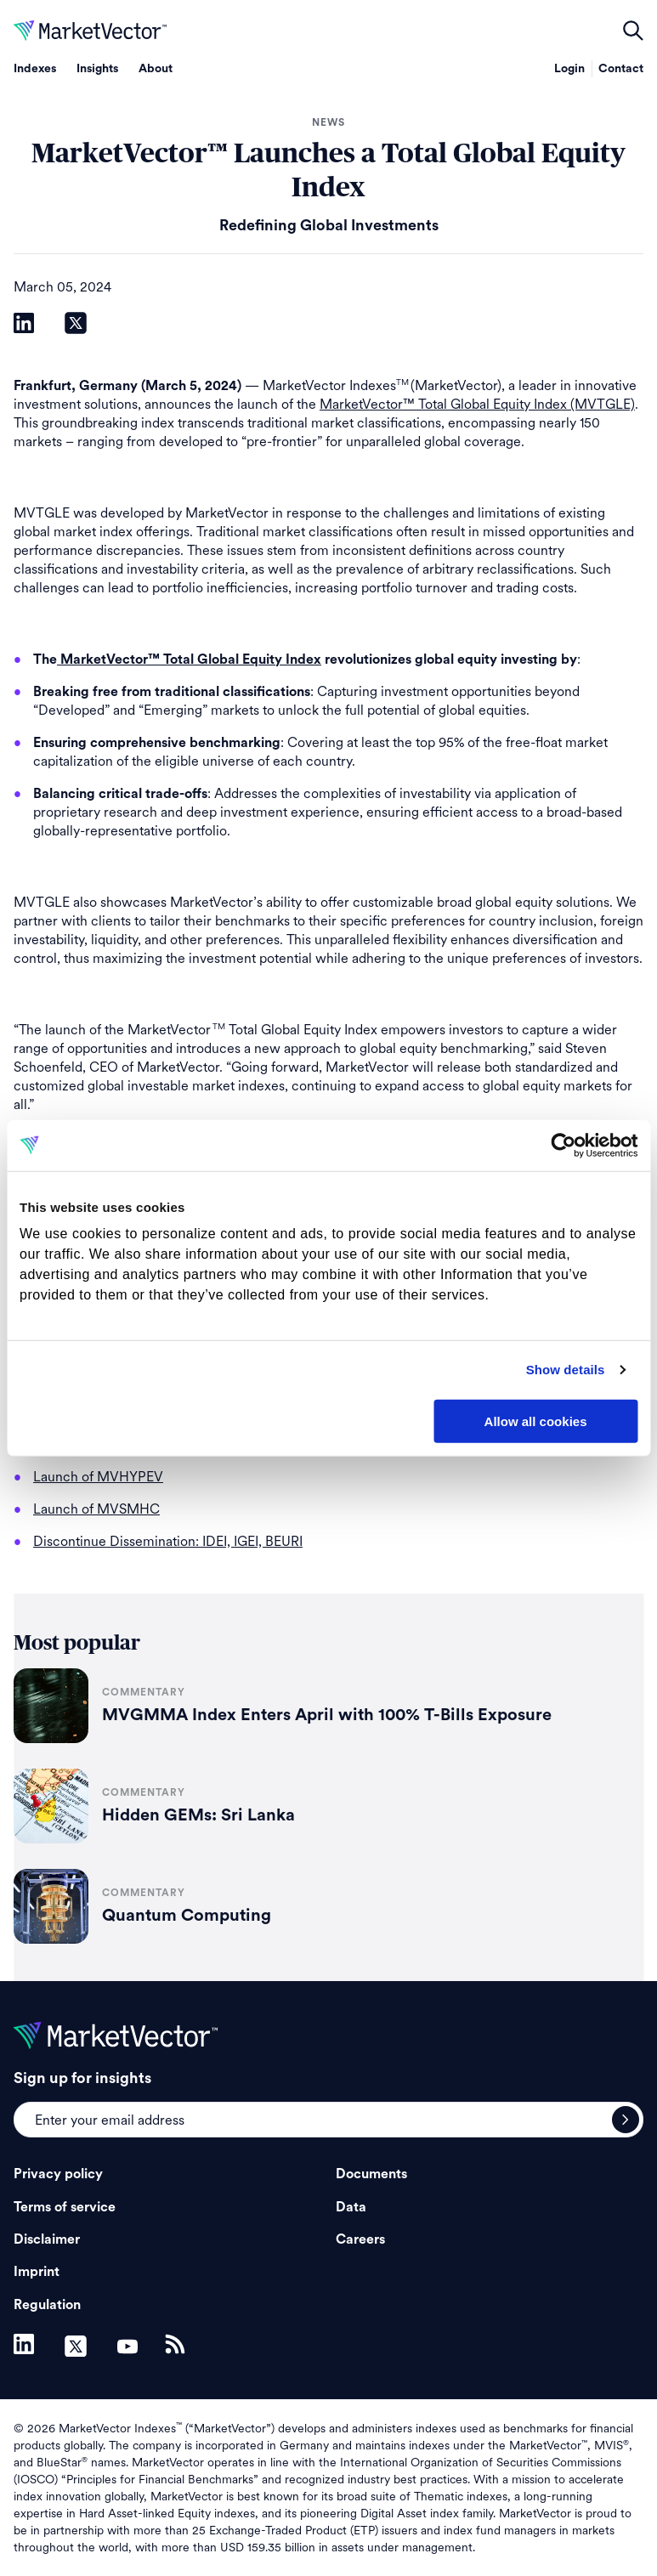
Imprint (36, 2272)
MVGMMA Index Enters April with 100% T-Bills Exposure (327, 1715)
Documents (371, 2174)
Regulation (47, 2305)
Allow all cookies (535, 1420)
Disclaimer (47, 2239)
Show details (565, 1369)
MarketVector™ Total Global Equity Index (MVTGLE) (477, 404)
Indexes (35, 69)
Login (569, 69)
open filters (633, 30)
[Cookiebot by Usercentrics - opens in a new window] (563, 1145)
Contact (620, 69)
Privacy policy (58, 2174)
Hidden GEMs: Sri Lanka (198, 1815)
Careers (360, 2239)
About (156, 69)
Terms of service (65, 2207)
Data (351, 2207)
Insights (97, 69)
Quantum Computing (186, 1915)
